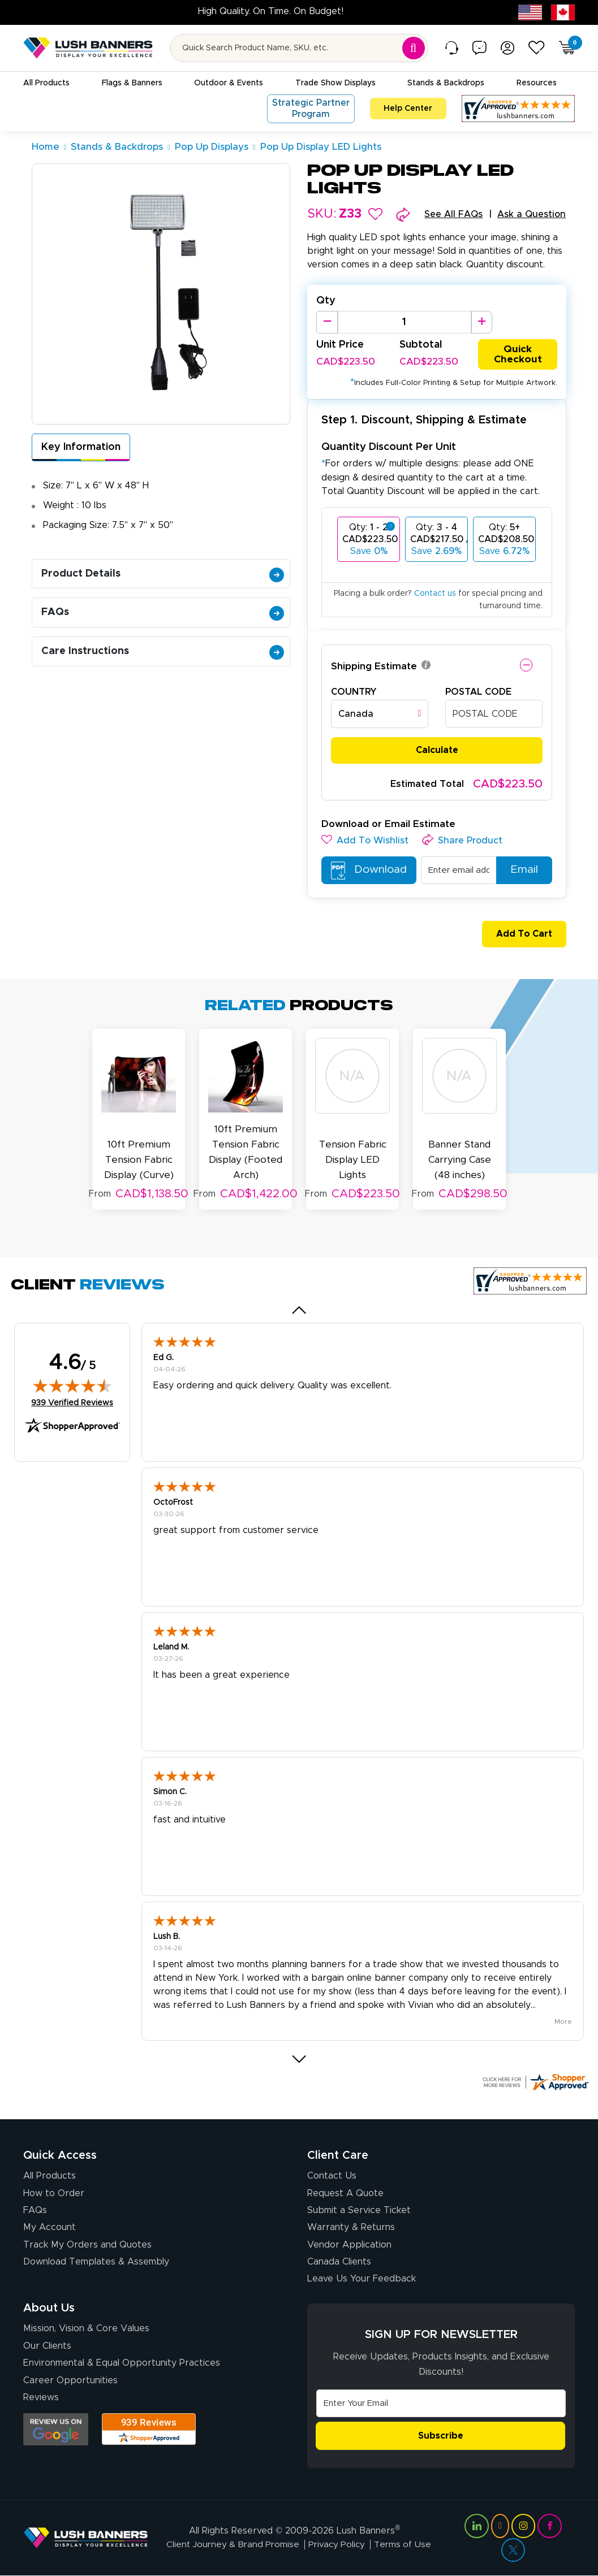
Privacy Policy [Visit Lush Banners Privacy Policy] (336, 2544)
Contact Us (331, 2174)
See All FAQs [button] (453, 214)
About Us (49, 2307)
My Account (49, 2226)
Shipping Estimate (374, 667)
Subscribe (440, 2434)
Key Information (81, 447)
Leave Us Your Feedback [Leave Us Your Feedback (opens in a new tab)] (361, 2278)
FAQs (163, 612)
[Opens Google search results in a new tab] (55, 2428)
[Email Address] (440, 2402)
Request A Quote (345, 2192)
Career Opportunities (70, 2379)
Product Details (163, 574)
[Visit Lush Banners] (85, 2537)
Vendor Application (349, 2243)
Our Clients (47, 2344)
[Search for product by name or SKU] (299, 48)
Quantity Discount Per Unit (388, 446)
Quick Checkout (518, 354)
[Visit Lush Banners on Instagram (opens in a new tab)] (523, 2526)
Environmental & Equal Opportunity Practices (121, 2361)
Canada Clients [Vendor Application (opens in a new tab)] (339, 2260)
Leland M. (171, 1646)
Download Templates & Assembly (96, 2260)
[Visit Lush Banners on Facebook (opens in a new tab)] (549, 2526)
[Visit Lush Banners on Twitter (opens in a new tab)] (513, 2549)
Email (519, 870)
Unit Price (340, 345)
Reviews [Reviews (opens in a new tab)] (41, 2396)
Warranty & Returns (351, 2226)
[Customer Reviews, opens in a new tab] (518, 108)
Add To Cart (518, 934)
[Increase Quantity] (481, 322)
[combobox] (379, 714)
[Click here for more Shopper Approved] (535, 2081)
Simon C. (170, 1791)
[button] (375, 214)
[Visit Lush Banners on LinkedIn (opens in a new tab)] (476, 2526)
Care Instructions (163, 651)
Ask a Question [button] (531, 214)
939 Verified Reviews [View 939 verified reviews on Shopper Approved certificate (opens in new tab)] (72, 1401)
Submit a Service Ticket (359, 2209)
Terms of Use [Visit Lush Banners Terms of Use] (404, 2544)
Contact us (435, 594)
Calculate (437, 750)
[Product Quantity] (404, 322)
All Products (49, 2174)
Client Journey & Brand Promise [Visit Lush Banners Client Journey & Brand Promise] (232, 2544)
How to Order (53, 2192)
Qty (325, 301)
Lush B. (166, 1935)
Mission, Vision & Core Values (86, 2327)
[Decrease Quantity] (326, 322)
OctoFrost (173, 1501)
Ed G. (163, 1357)
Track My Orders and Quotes (87, 2243)
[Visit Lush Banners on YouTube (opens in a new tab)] (500, 2526)
